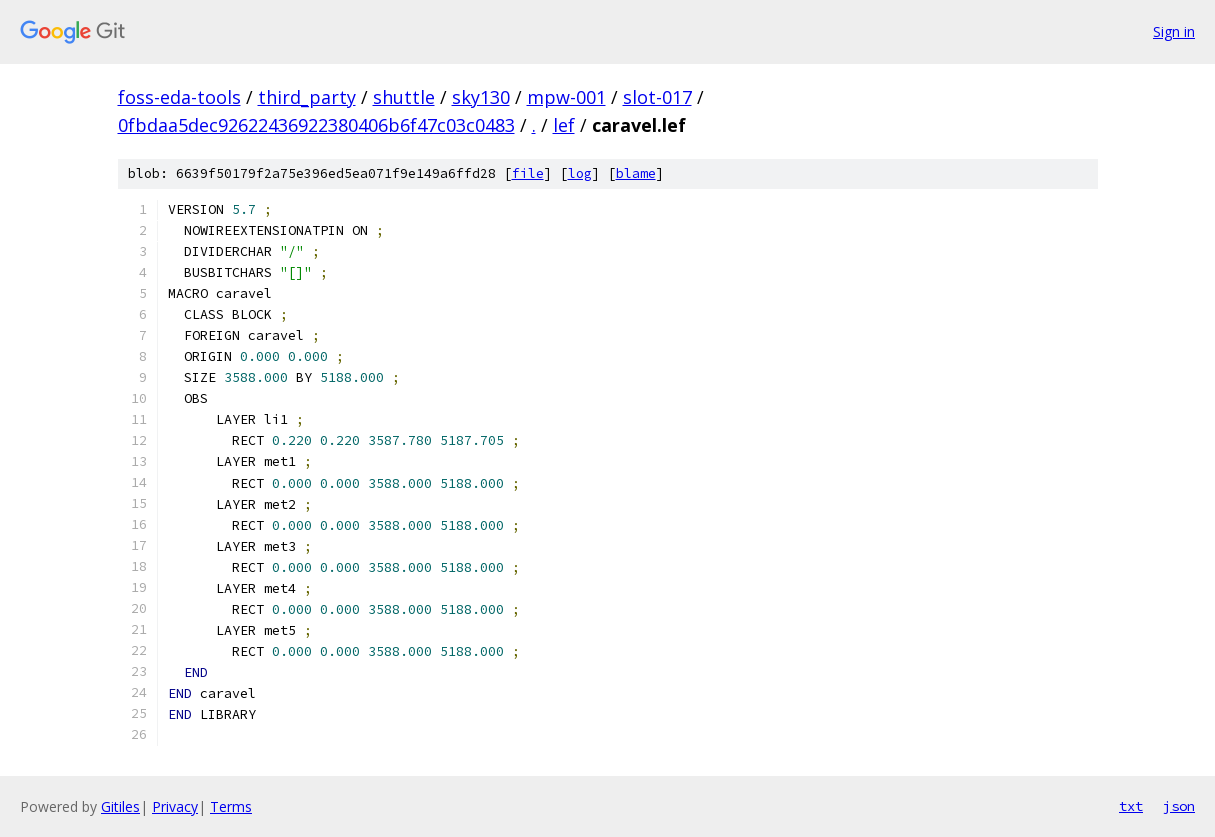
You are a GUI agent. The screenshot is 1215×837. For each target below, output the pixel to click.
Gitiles (120, 806)
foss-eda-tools (179, 97)
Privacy (175, 806)
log (580, 173)
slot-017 (657, 97)
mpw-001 (566, 97)
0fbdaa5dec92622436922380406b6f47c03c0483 (316, 125)
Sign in (1174, 31)
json (1179, 806)
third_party (307, 97)
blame (636, 173)
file (528, 173)
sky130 (481, 97)
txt (1131, 806)
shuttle (404, 97)
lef (564, 125)
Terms (231, 806)
